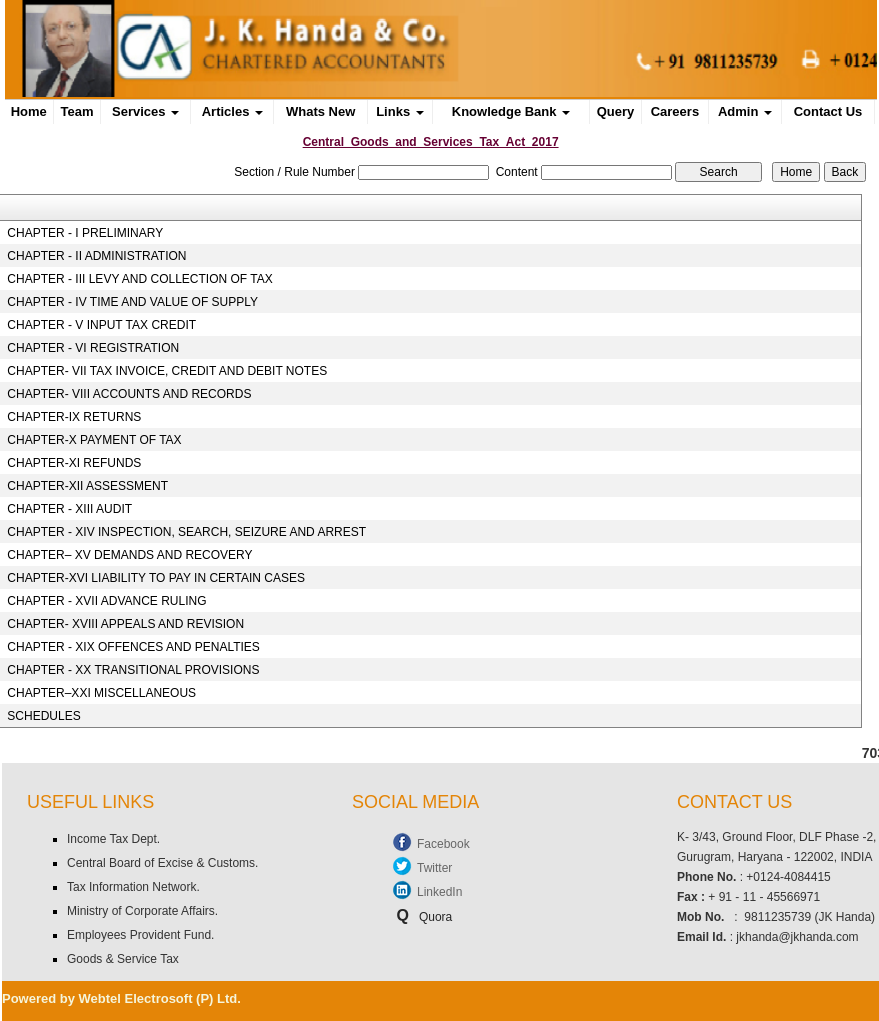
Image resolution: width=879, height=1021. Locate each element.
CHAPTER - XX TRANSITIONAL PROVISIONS (133, 670)
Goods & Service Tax (123, 959)
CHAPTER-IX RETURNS (74, 417)
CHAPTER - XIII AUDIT (69, 509)
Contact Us (828, 111)
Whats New (320, 111)
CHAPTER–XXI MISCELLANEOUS (101, 693)
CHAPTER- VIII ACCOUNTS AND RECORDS (129, 394)
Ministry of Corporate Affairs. (142, 911)
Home (29, 111)
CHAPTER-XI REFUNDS (74, 463)
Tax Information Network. (133, 887)
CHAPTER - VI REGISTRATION (93, 348)
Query (616, 111)
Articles (232, 111)
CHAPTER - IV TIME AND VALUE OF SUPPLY (132, 302)
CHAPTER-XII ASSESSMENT (87, 486)
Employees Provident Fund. (140, 935)
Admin (745, 111)
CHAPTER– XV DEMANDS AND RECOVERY (129, 555)
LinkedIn (439, 892)
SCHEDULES (43, 716)
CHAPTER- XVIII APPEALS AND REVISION (125, 624)
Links (400, 111)
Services (145, 111)
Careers (675, 111)
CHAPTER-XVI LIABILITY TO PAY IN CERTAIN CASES (156, 578)
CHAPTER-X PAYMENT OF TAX (94, 440)
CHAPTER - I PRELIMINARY (85, 233)
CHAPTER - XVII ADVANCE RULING (106, 601)
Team (77, 111)
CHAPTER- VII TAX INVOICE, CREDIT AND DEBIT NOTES (167, 371)
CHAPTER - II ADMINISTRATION (96, 256)
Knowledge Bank (511, 111)
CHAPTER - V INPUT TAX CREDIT (101, 325)
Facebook (443, 844)
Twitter (434, 868)
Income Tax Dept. (113, 839)
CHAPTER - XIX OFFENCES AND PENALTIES (133, 647)
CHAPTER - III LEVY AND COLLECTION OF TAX (139, 279)
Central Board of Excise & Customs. (162, 863)
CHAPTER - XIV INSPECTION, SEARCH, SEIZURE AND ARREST (186, 532)
